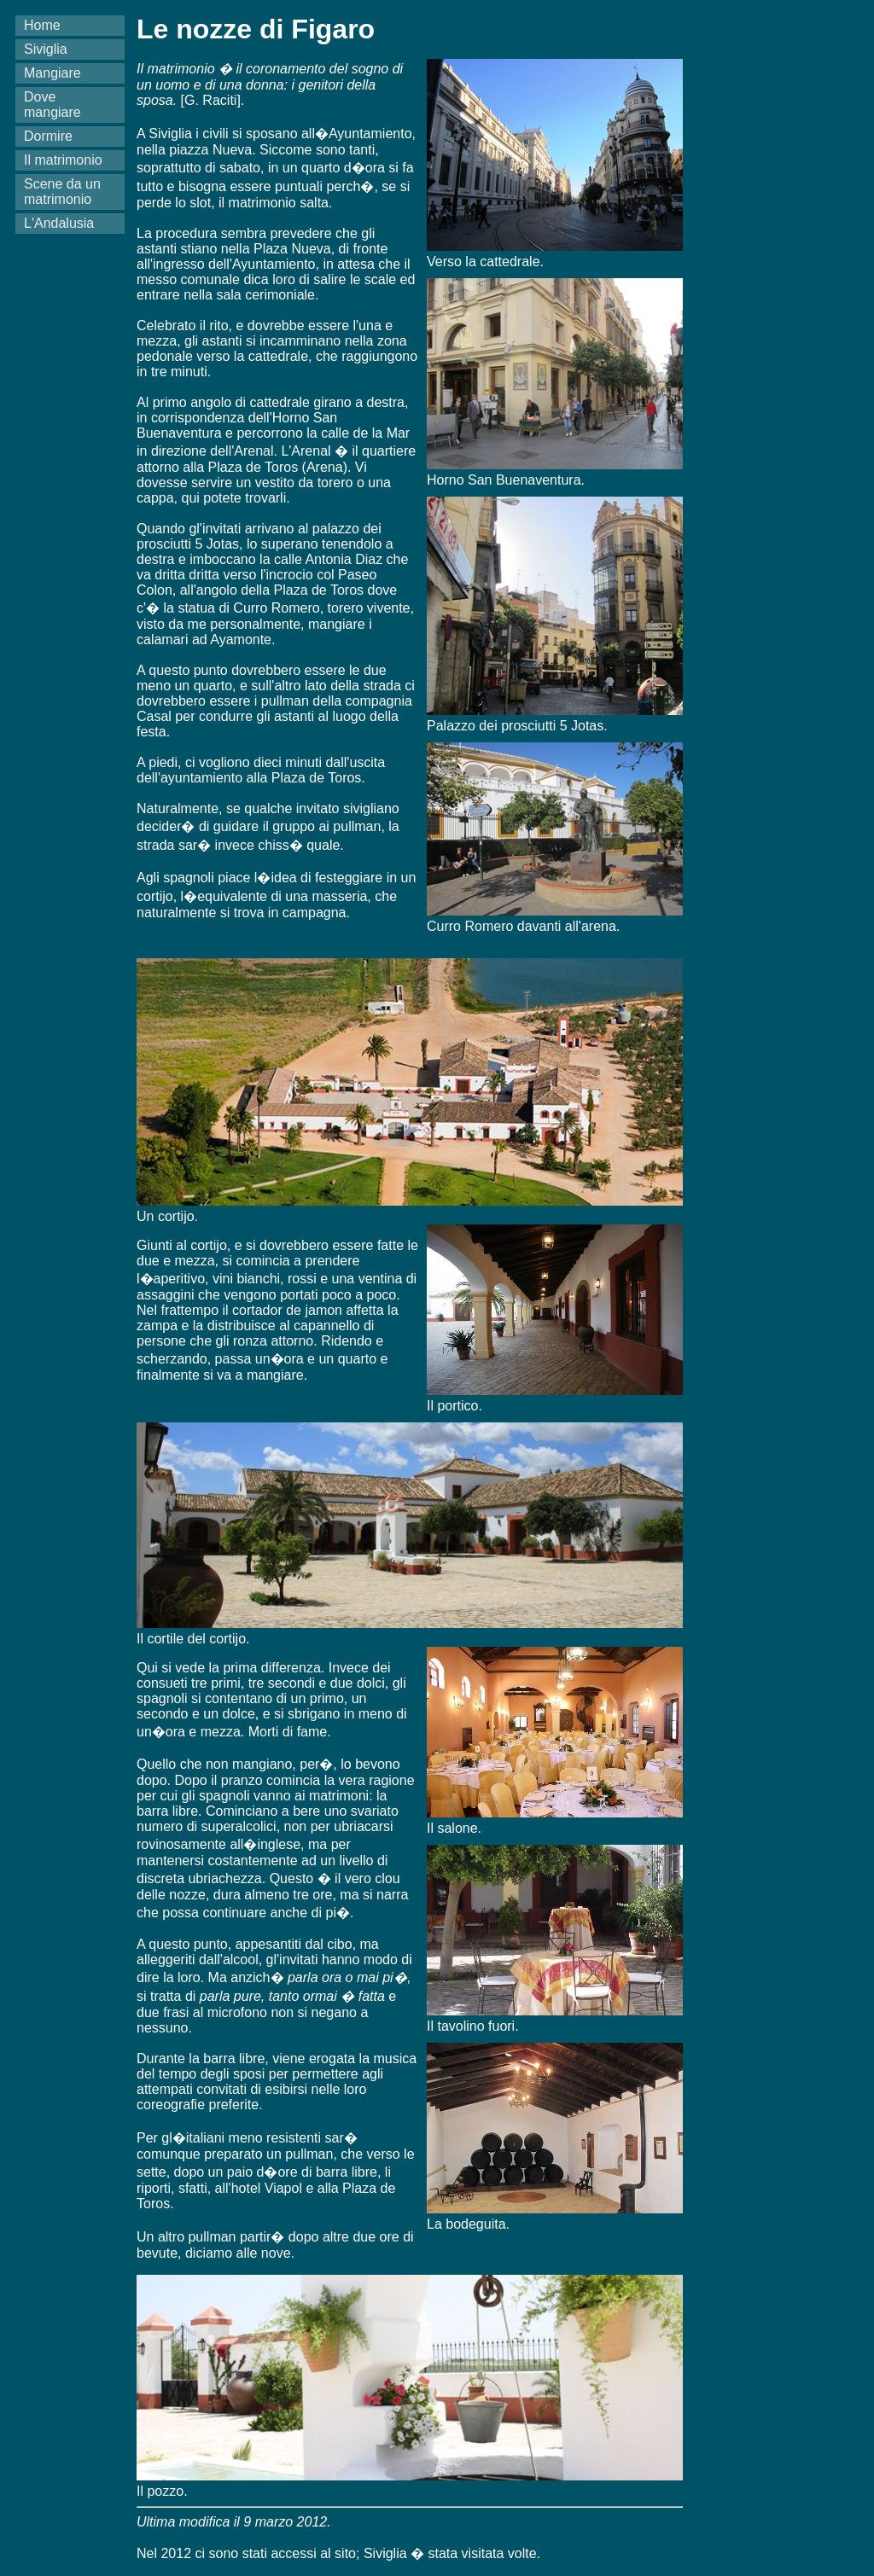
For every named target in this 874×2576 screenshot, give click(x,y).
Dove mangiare (52, 104)
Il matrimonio (63, 160)
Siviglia (45, 49)
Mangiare (52, 73)
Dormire (48, 136)
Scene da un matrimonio (62, 191)
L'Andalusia (59, 223)
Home (42, 25)
